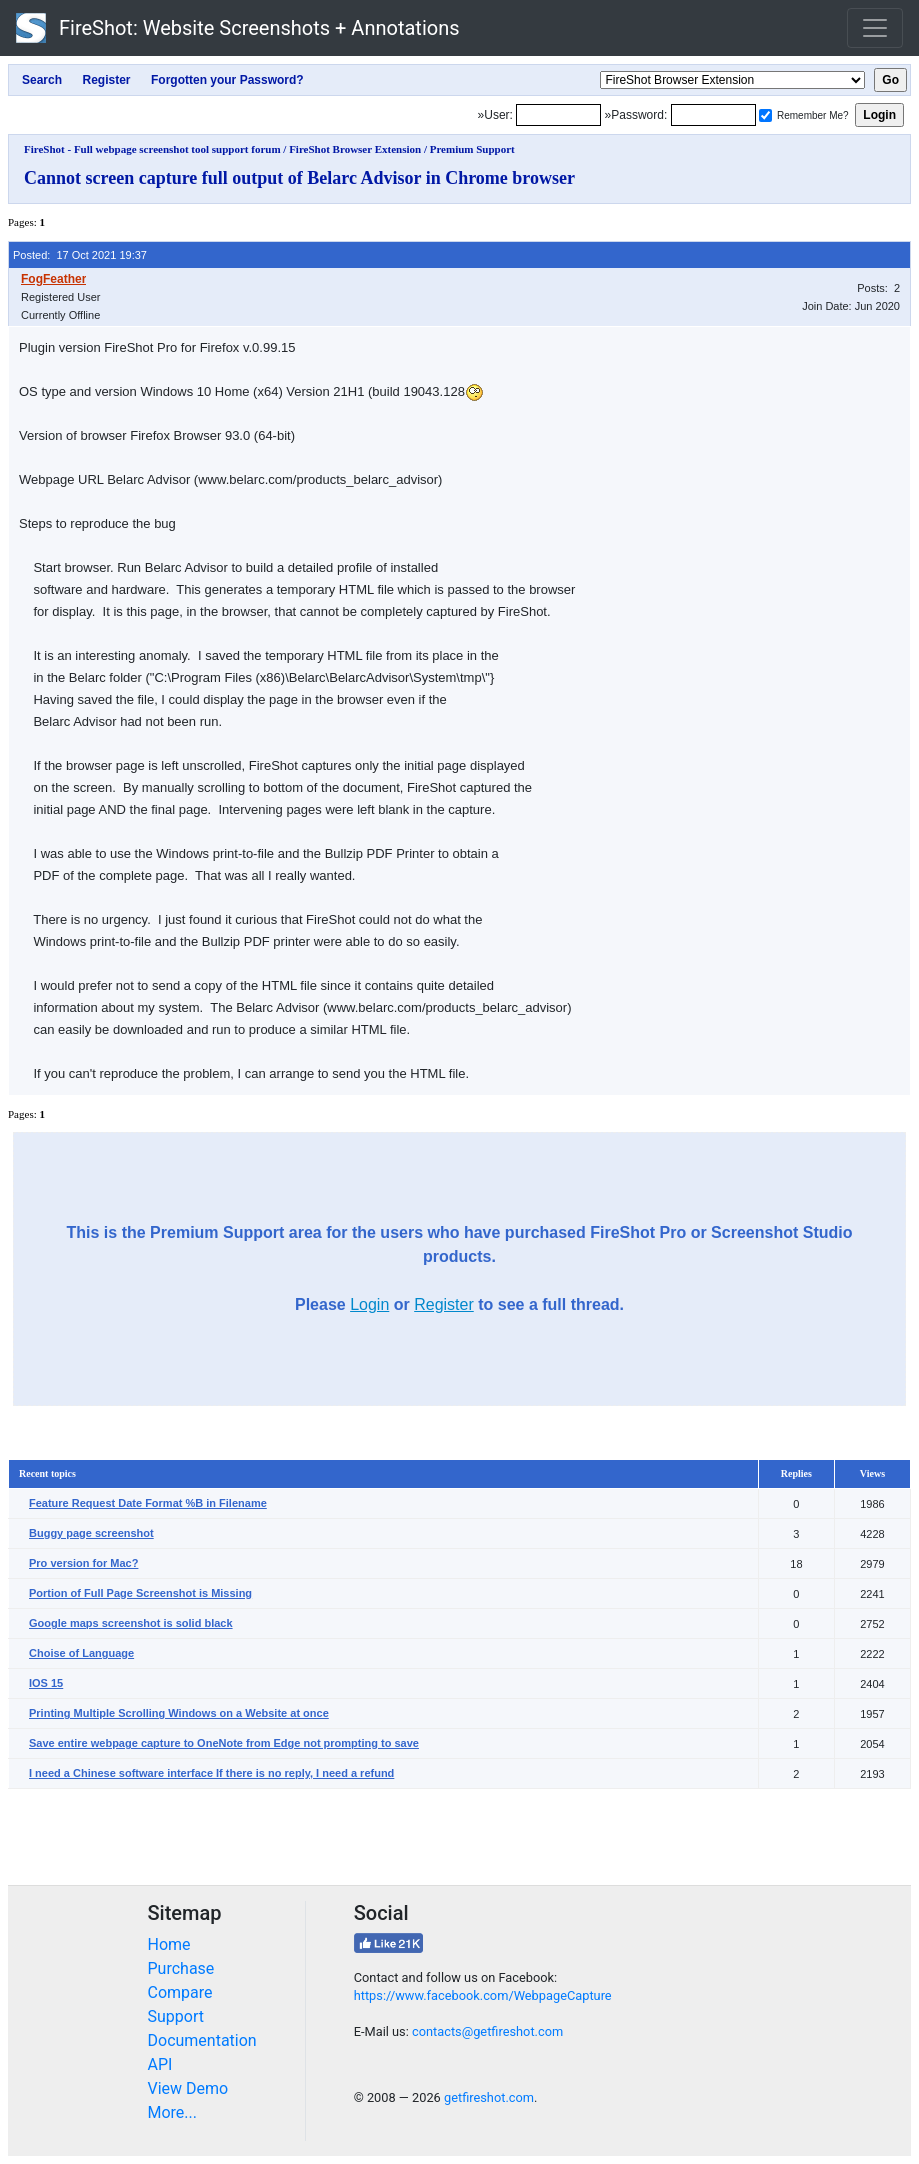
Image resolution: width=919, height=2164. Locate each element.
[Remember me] (765, 115)
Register (444, 1304)
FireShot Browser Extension (355, 149)
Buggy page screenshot (91, 1533)
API (160, 2064)
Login (369, 1304)
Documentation (202, 2040)
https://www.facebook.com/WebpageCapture (483, 1995)
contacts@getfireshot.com (487, 2031)
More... (173, 2112)
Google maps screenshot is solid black (131, 1623)
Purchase (181, 1968)
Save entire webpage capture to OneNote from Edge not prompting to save (224, 1743)
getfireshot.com (489, 2097)
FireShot (238, 28)
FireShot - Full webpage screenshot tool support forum (152, 149)
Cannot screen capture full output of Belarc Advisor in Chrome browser (299, 178)
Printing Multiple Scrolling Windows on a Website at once (179, 1713)
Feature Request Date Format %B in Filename (148, 1503)
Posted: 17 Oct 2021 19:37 (80, 255)
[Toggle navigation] (875, 28)
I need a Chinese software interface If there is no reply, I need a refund (211, 1773)
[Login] (558, 115)
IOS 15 (46, 1683)
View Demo (188, 2088)
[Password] (713, 115)
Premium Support (472, 149)
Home (169, 1944)
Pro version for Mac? (83, 1563)
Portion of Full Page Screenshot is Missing (140, 1593)
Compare (180, 1992)
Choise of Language (81, 1653)
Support (176, 2016)
